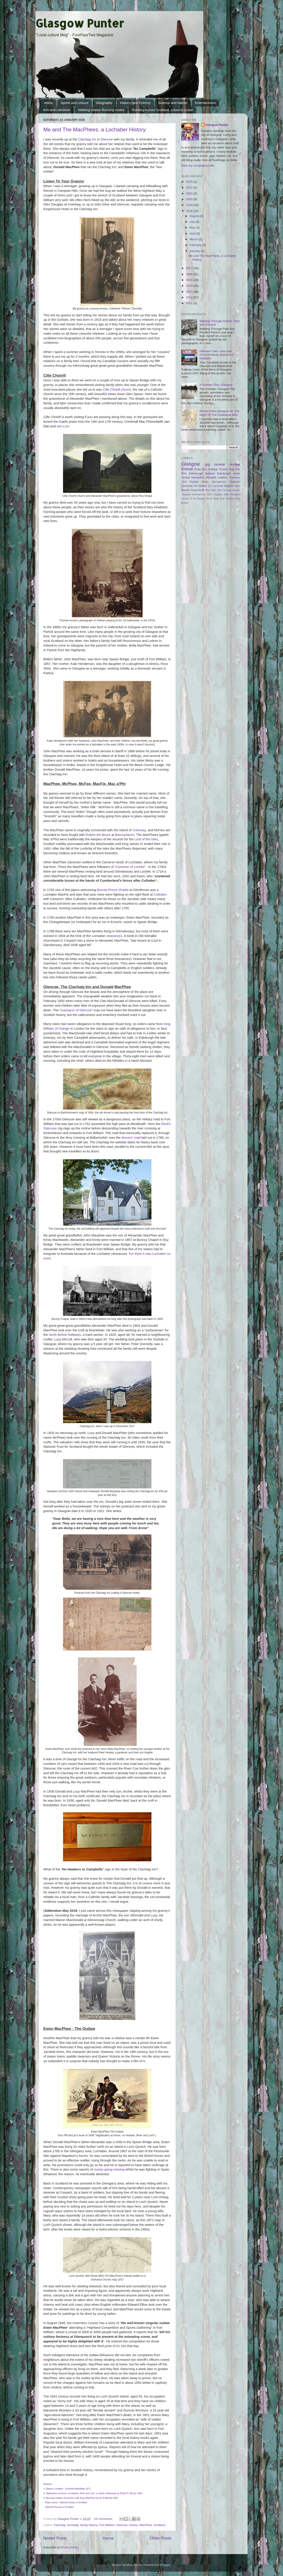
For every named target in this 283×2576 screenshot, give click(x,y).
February (195, 245)
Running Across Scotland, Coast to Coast (162, 110)
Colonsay (139, 830)
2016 (189, 274)
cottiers (223, 477)
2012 (189, 297)
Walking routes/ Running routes (101, 110)
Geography (104, 103)
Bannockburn (124, 835)
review (234, 464)
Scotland (159, 2525)
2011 (189, 303)
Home (48, 103)
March (194, 239)
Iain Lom (63, 426)
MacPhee (146, 2525)
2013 (189, 291)
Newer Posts (55, 2538)
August (194, 216)
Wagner (228, 486)
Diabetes (234, 481)
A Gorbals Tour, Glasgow (215, 384)
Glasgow (190, 464)
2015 (189, 280)
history (133, 2525)
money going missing (109, 2169)
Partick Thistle (217, 469)
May (192, 227)
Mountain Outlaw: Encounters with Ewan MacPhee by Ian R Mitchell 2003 (82, 2498)
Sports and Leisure (74, 103)
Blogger (165, 2564)
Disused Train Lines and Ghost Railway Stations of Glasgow (216, 354)
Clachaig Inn (87, 139)
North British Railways (65, 1334)
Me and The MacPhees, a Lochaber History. (95, 129)
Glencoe (107, 139)
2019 (189, 205)
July (192, 221)
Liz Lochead (215, 486)
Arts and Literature (56, 110)
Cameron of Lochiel (130, 867)
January (195, 251)
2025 (189, 181)
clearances (114, 936)
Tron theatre (189, 481)
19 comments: (104, 2518)
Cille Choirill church (117, 389)
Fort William (107, 2525)
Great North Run (200, 490)
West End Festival (223, 498)
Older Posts (160, 2538)
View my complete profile (197, 165)
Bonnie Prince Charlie (113, 890)
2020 (189, 199)
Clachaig (59, 2525)
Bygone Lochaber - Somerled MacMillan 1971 (68, 2489)
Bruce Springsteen (213, 481)
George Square (231, 490)
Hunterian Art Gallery (194, 486)
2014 (189, 285)
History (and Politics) (135, 103)
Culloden (160, 894)
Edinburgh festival (201, 473)
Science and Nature (172, 103)
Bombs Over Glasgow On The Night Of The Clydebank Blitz (219, 412)
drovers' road (130, 1137)
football (187, 469)
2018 (189, 211)
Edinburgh (224, 473)
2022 (189, 187)
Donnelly (72, 2525)
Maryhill (211, 477)
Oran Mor (200, 469)
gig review (215, 464)
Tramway (234, 477)
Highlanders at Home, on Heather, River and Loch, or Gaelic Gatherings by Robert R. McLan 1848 (94, 2493)
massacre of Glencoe (76, 1010)
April (192, 233)
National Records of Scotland (59, 2507)
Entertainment (205, 103)
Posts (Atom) (70, 2547)
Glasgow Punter (79, 23)
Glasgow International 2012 (196, 494)
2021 (189, 193)
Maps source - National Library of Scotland (66, 2502)
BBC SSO (217, 490)
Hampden (198, 477)
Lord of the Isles (146, 839)
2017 (189, 268)
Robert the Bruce (98, 835)
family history (88, 2525)
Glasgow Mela (221, 494)
